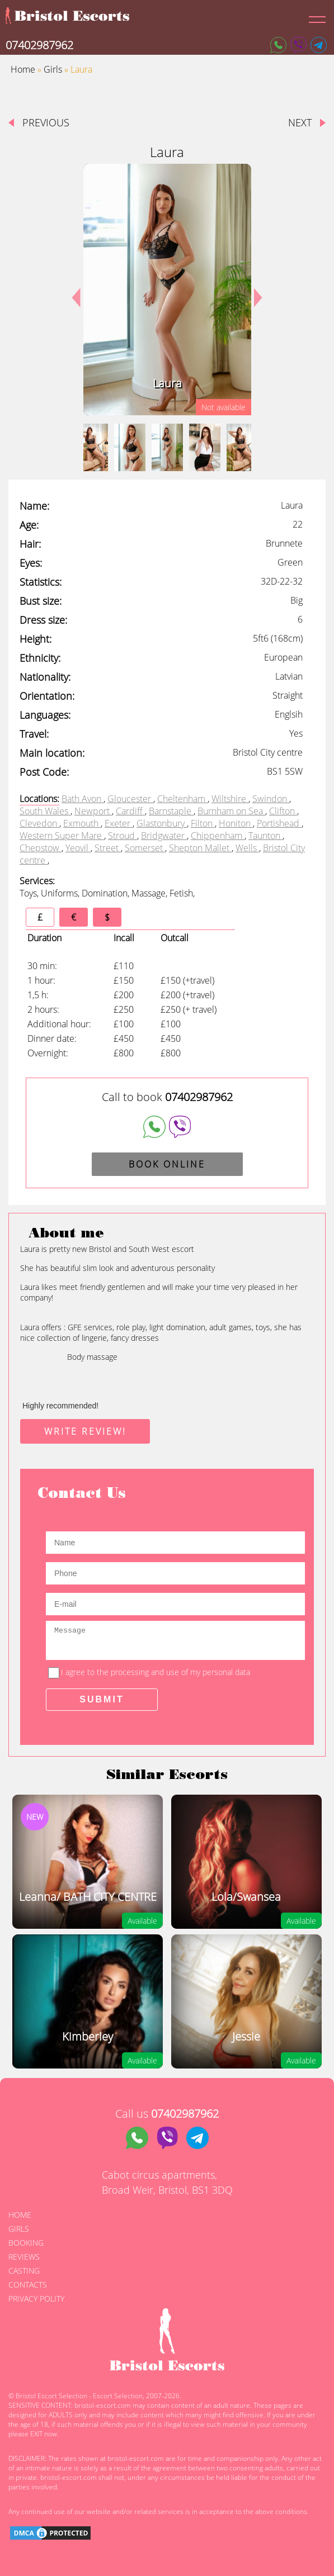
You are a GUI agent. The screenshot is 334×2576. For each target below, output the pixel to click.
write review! (85, 1431)
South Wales (45, 811)
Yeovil (78, 848)
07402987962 (39, 45)
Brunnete (284, 543)
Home (23, 69)
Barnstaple (171, 811)
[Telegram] (319, 45)
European (283, 657)
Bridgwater (164, 835)
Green (290, 562)
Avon (93, 799)
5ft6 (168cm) (278, 638)
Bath (72, 799)
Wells (247, 848)
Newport (93, 811)
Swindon (270, 799)
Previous (45, 122)
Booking (26, 2242)
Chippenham (217, 835)
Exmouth (82, 823)
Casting (24, 2270)
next (300, 122)
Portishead (279, 823)
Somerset (145, 848)
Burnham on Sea (231, 811)
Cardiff (130, 811)
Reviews (24, 2256)
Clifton (283, 811)
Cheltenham (182, 799)
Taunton (265, 835)
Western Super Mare (62, 835)
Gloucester (130, 799)
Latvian (289, 676)
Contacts (27, 2284)
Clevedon (39, 823)
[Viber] (298, 45)
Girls (53, 69)
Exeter (119, 823)
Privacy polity (36, 2298)
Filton (203, 823)
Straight (287, 695)
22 (298, 524)
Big (296, 600)
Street (108, 848)
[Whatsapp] (278, 45)
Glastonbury (162, 823)
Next (254, 289)
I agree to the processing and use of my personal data (155, 1672)
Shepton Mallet (200, 848)
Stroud (122, 835)
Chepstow (41, 848)
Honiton (236, 823)
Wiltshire (229, 799)
